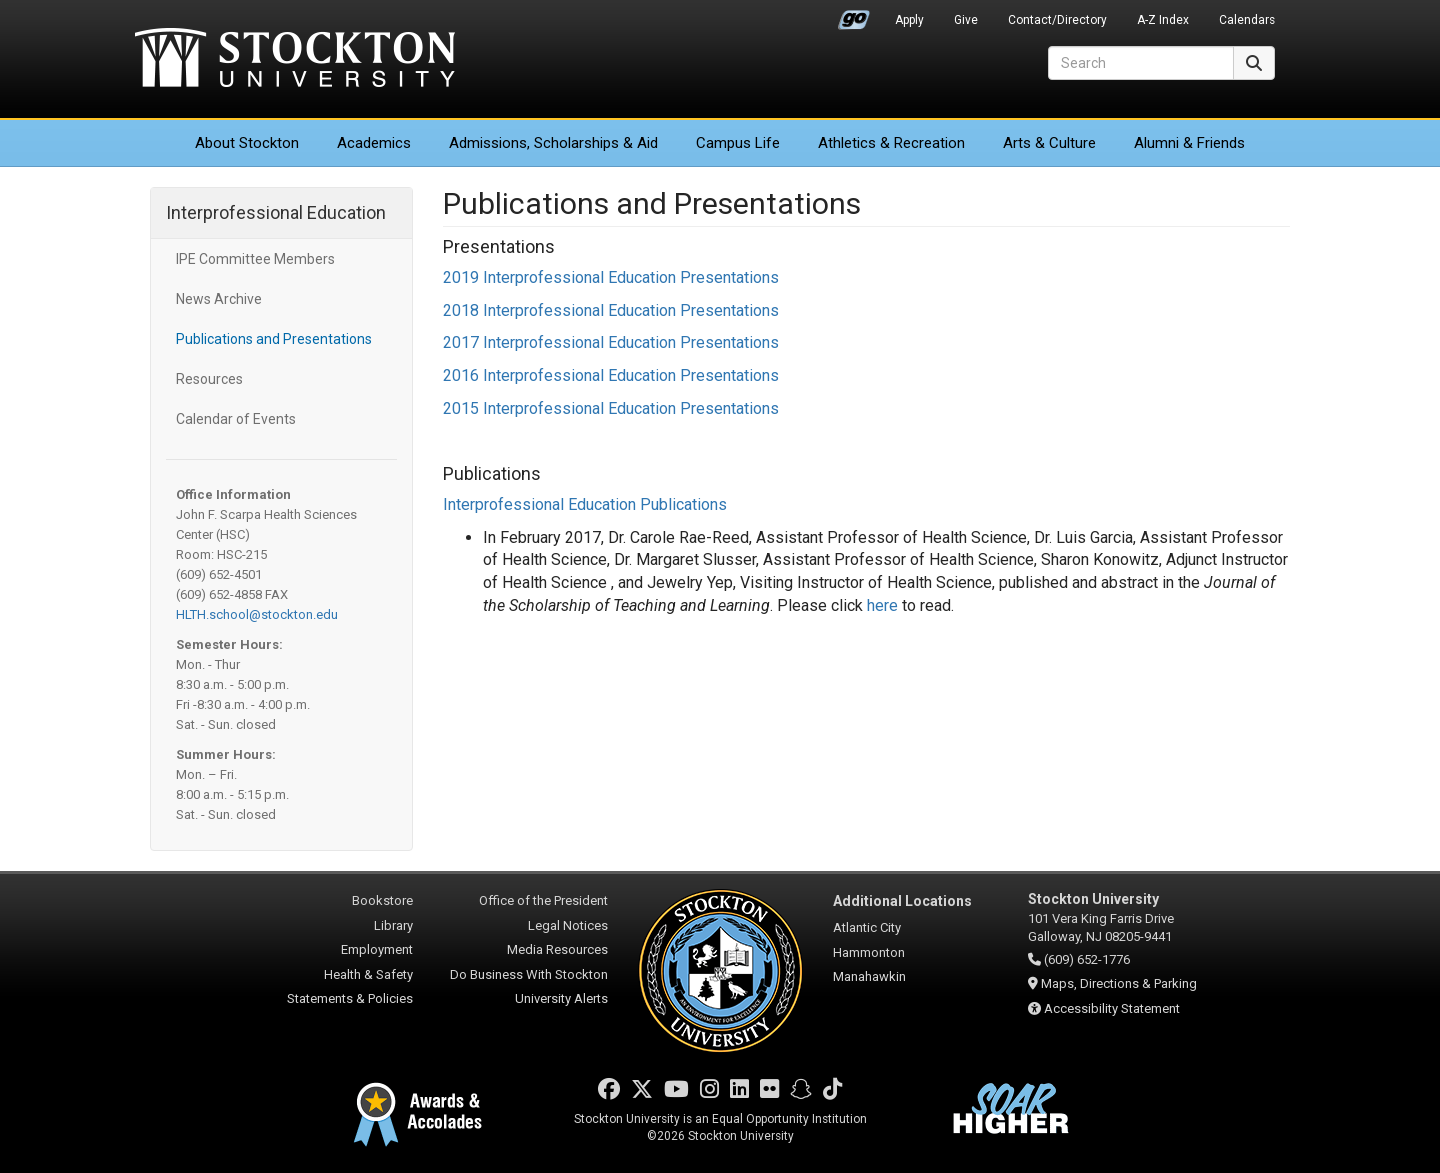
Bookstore (382, 900)
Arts (1049, 143)
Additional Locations (902, 901)
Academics (374, 143)
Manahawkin (869, 976)
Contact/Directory (1057, 20)
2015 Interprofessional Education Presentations (611, 408)
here (882, 605)
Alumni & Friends (1189, 143)
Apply (909, 20)
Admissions (553, 143)
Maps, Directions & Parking (1119, 983)
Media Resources (557, 949)
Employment (377, 949)
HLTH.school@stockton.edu (257, 614)
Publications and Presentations (274, 339)
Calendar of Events (236, 419)
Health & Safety (368, 974)
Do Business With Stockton (529, 974)
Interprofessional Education (276, 212)
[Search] (1141, 63)
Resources (209, 379)
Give (966, 20)
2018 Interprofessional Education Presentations (611, 310)
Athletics (891, 143)
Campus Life (738, 143)
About (247, 143)
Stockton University (295, 60)
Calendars (1247, 20)
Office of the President (543, 900)
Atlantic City (867, 927)
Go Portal (854, 15)
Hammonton (869, 952)
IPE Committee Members (255, 259)
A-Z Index (1163, 20)
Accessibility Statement (1112, 1008)
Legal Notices (568, 925)
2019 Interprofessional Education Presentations (611, 277)
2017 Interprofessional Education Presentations (611, 342)
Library (393, 925)
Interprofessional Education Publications (585, 504)
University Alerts (561, 998)
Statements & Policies (350, 998)
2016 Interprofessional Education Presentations (611, 375)
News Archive (219, 299)
